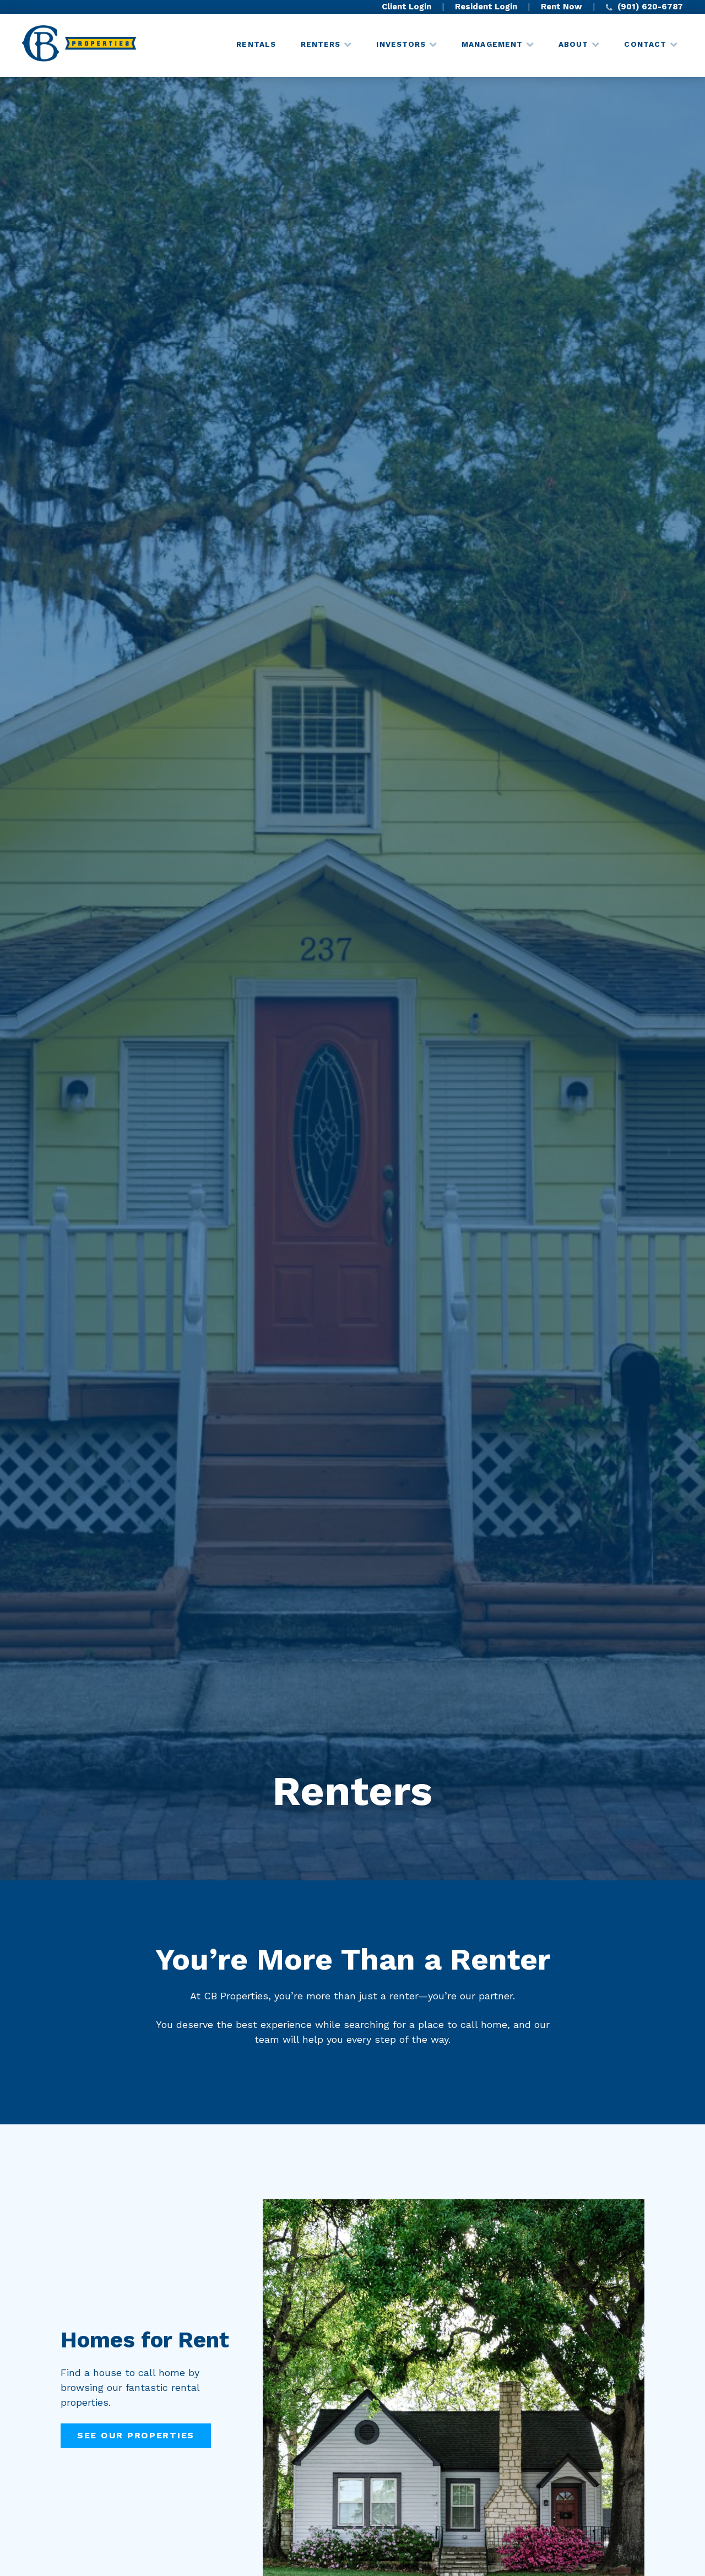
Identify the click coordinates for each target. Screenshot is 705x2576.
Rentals (256, 44)
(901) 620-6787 (644, 7)
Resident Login (486, 7)
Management (492, 44)
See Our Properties (135, 2435)
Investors (401, 44)
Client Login (406, 7)
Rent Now (561, 7)
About (573, 44)
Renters (321, 44)
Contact (645, 44)
